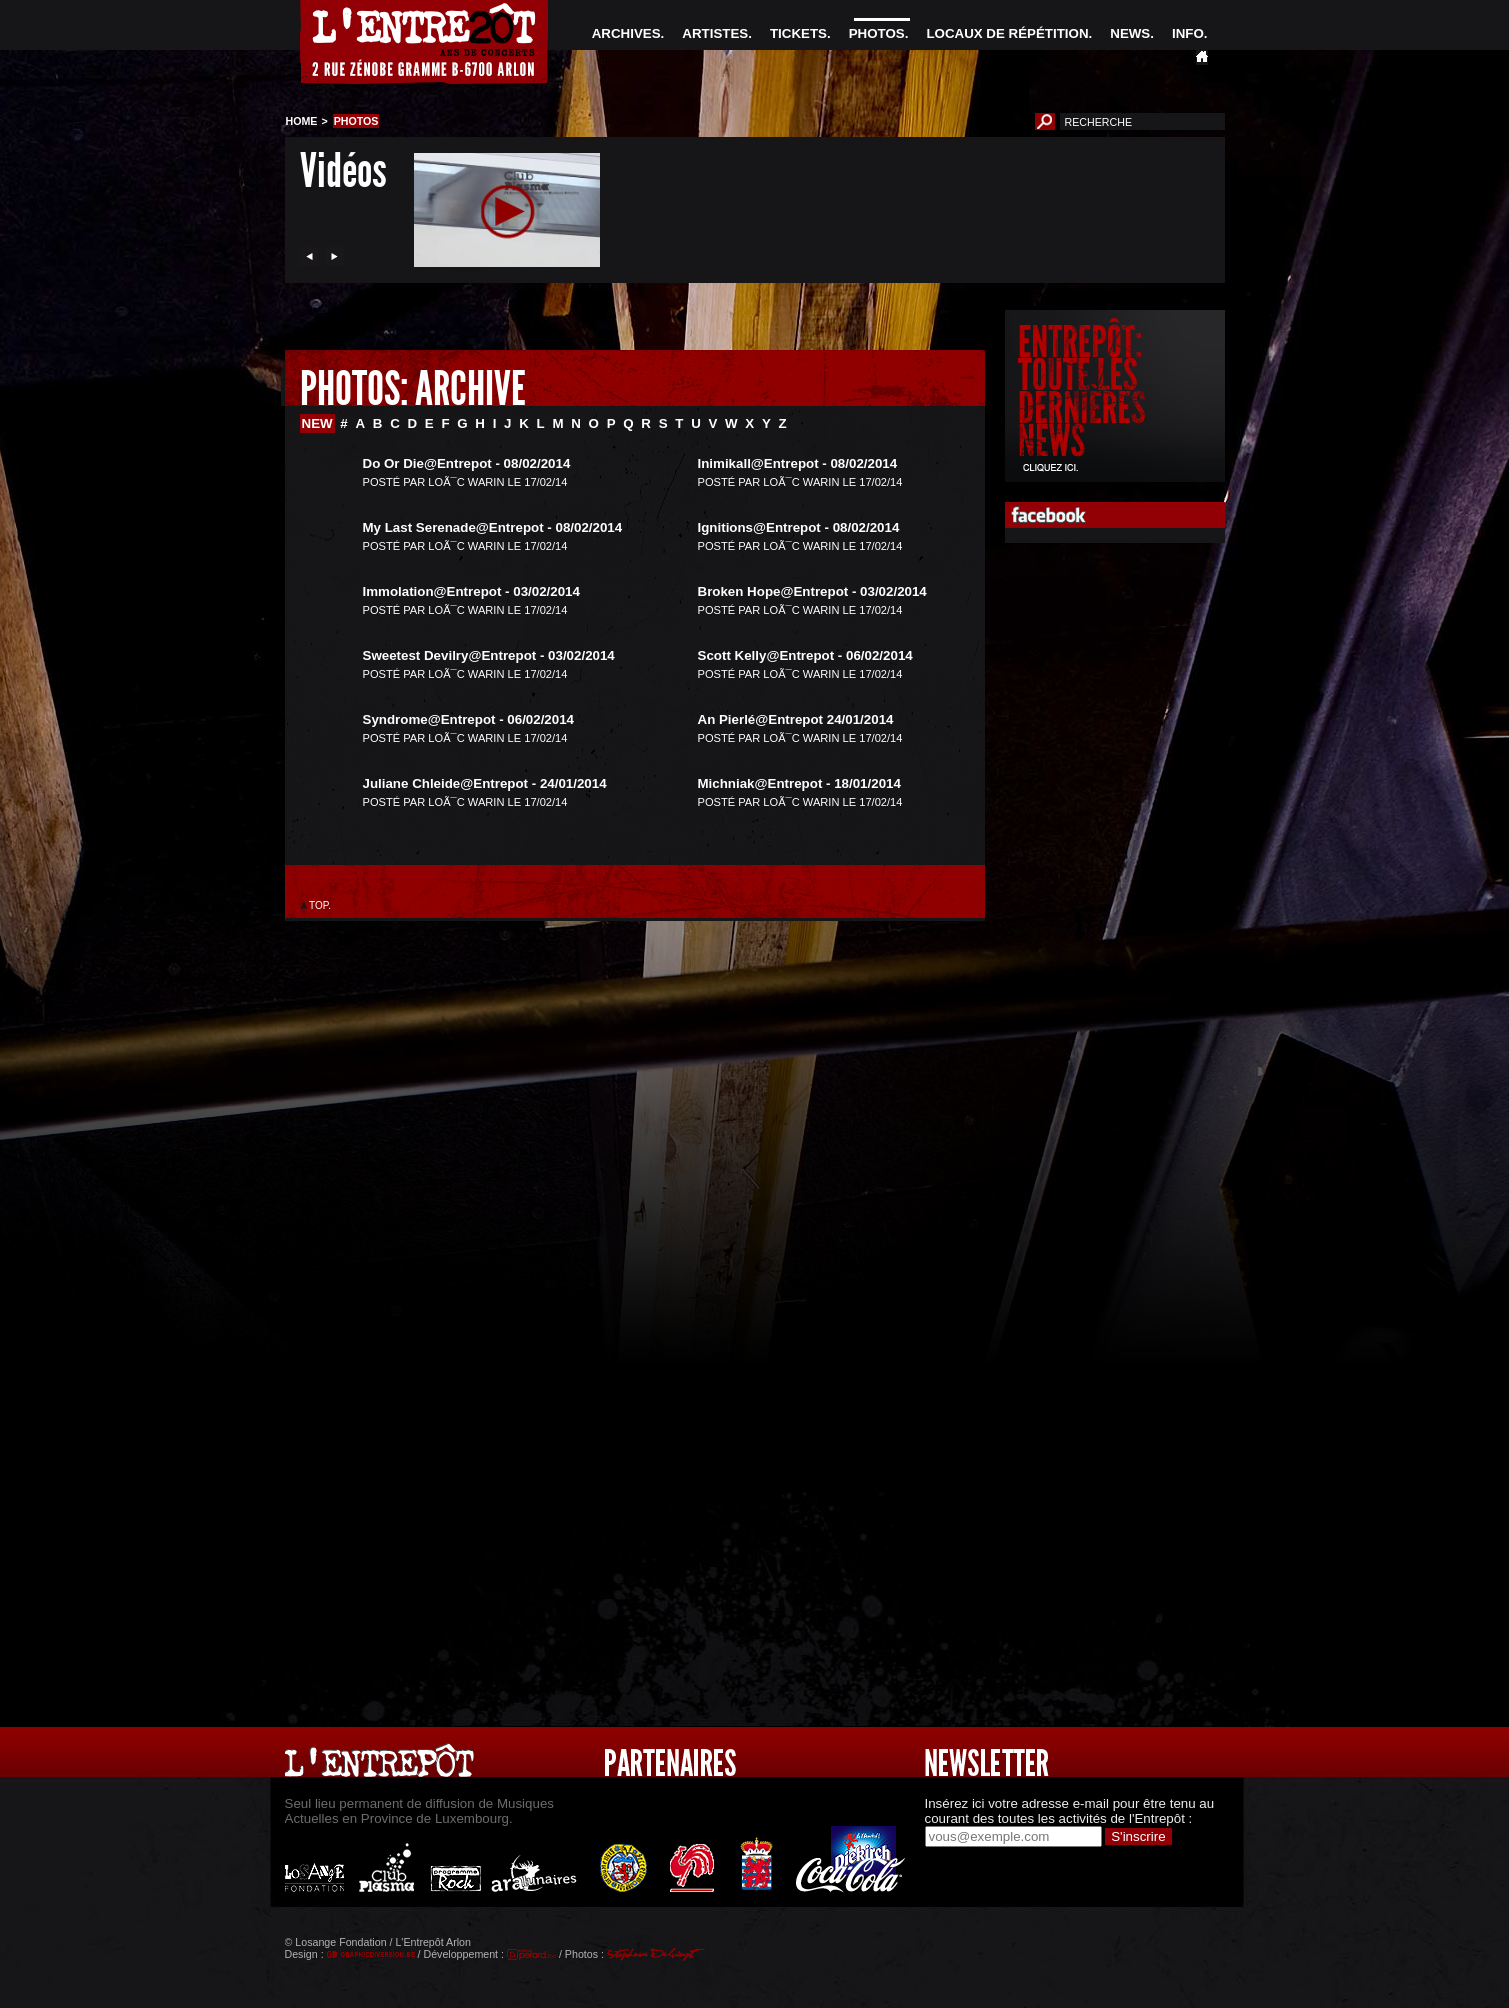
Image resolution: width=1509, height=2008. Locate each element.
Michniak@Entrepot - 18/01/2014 (799, 783)
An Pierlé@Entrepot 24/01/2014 (796, 719)
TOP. (320, 905)
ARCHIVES (626, 33)
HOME (302, 121)
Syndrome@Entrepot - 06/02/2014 (469, 719)
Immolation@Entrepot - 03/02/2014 (471, 591)
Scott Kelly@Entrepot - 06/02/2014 (805, 655)
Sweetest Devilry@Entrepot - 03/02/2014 (489, 655)
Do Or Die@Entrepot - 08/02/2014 (467, 463)
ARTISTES (715, 33)
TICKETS (798, 33)
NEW (317, 423)
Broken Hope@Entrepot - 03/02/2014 (812, 591)
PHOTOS (877, 33)
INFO (1188, 33)
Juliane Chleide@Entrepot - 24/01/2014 (485, 783)
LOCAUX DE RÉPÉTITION (1007, 33)
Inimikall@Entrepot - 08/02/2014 (798, 463)
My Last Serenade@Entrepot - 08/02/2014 (493, 527)
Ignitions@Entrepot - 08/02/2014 (799, 527)
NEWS (1130, 33)
